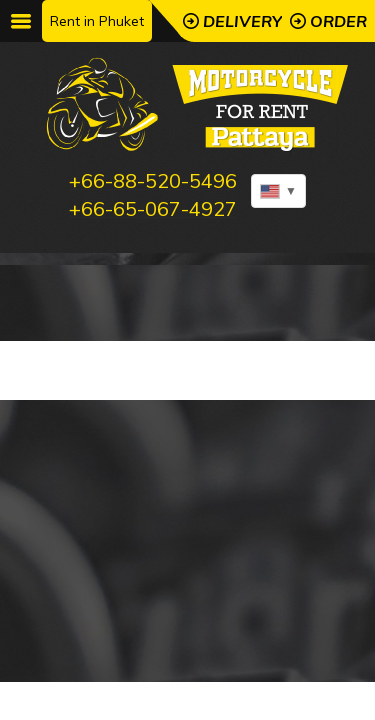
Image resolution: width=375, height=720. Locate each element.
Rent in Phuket (97, 21)
